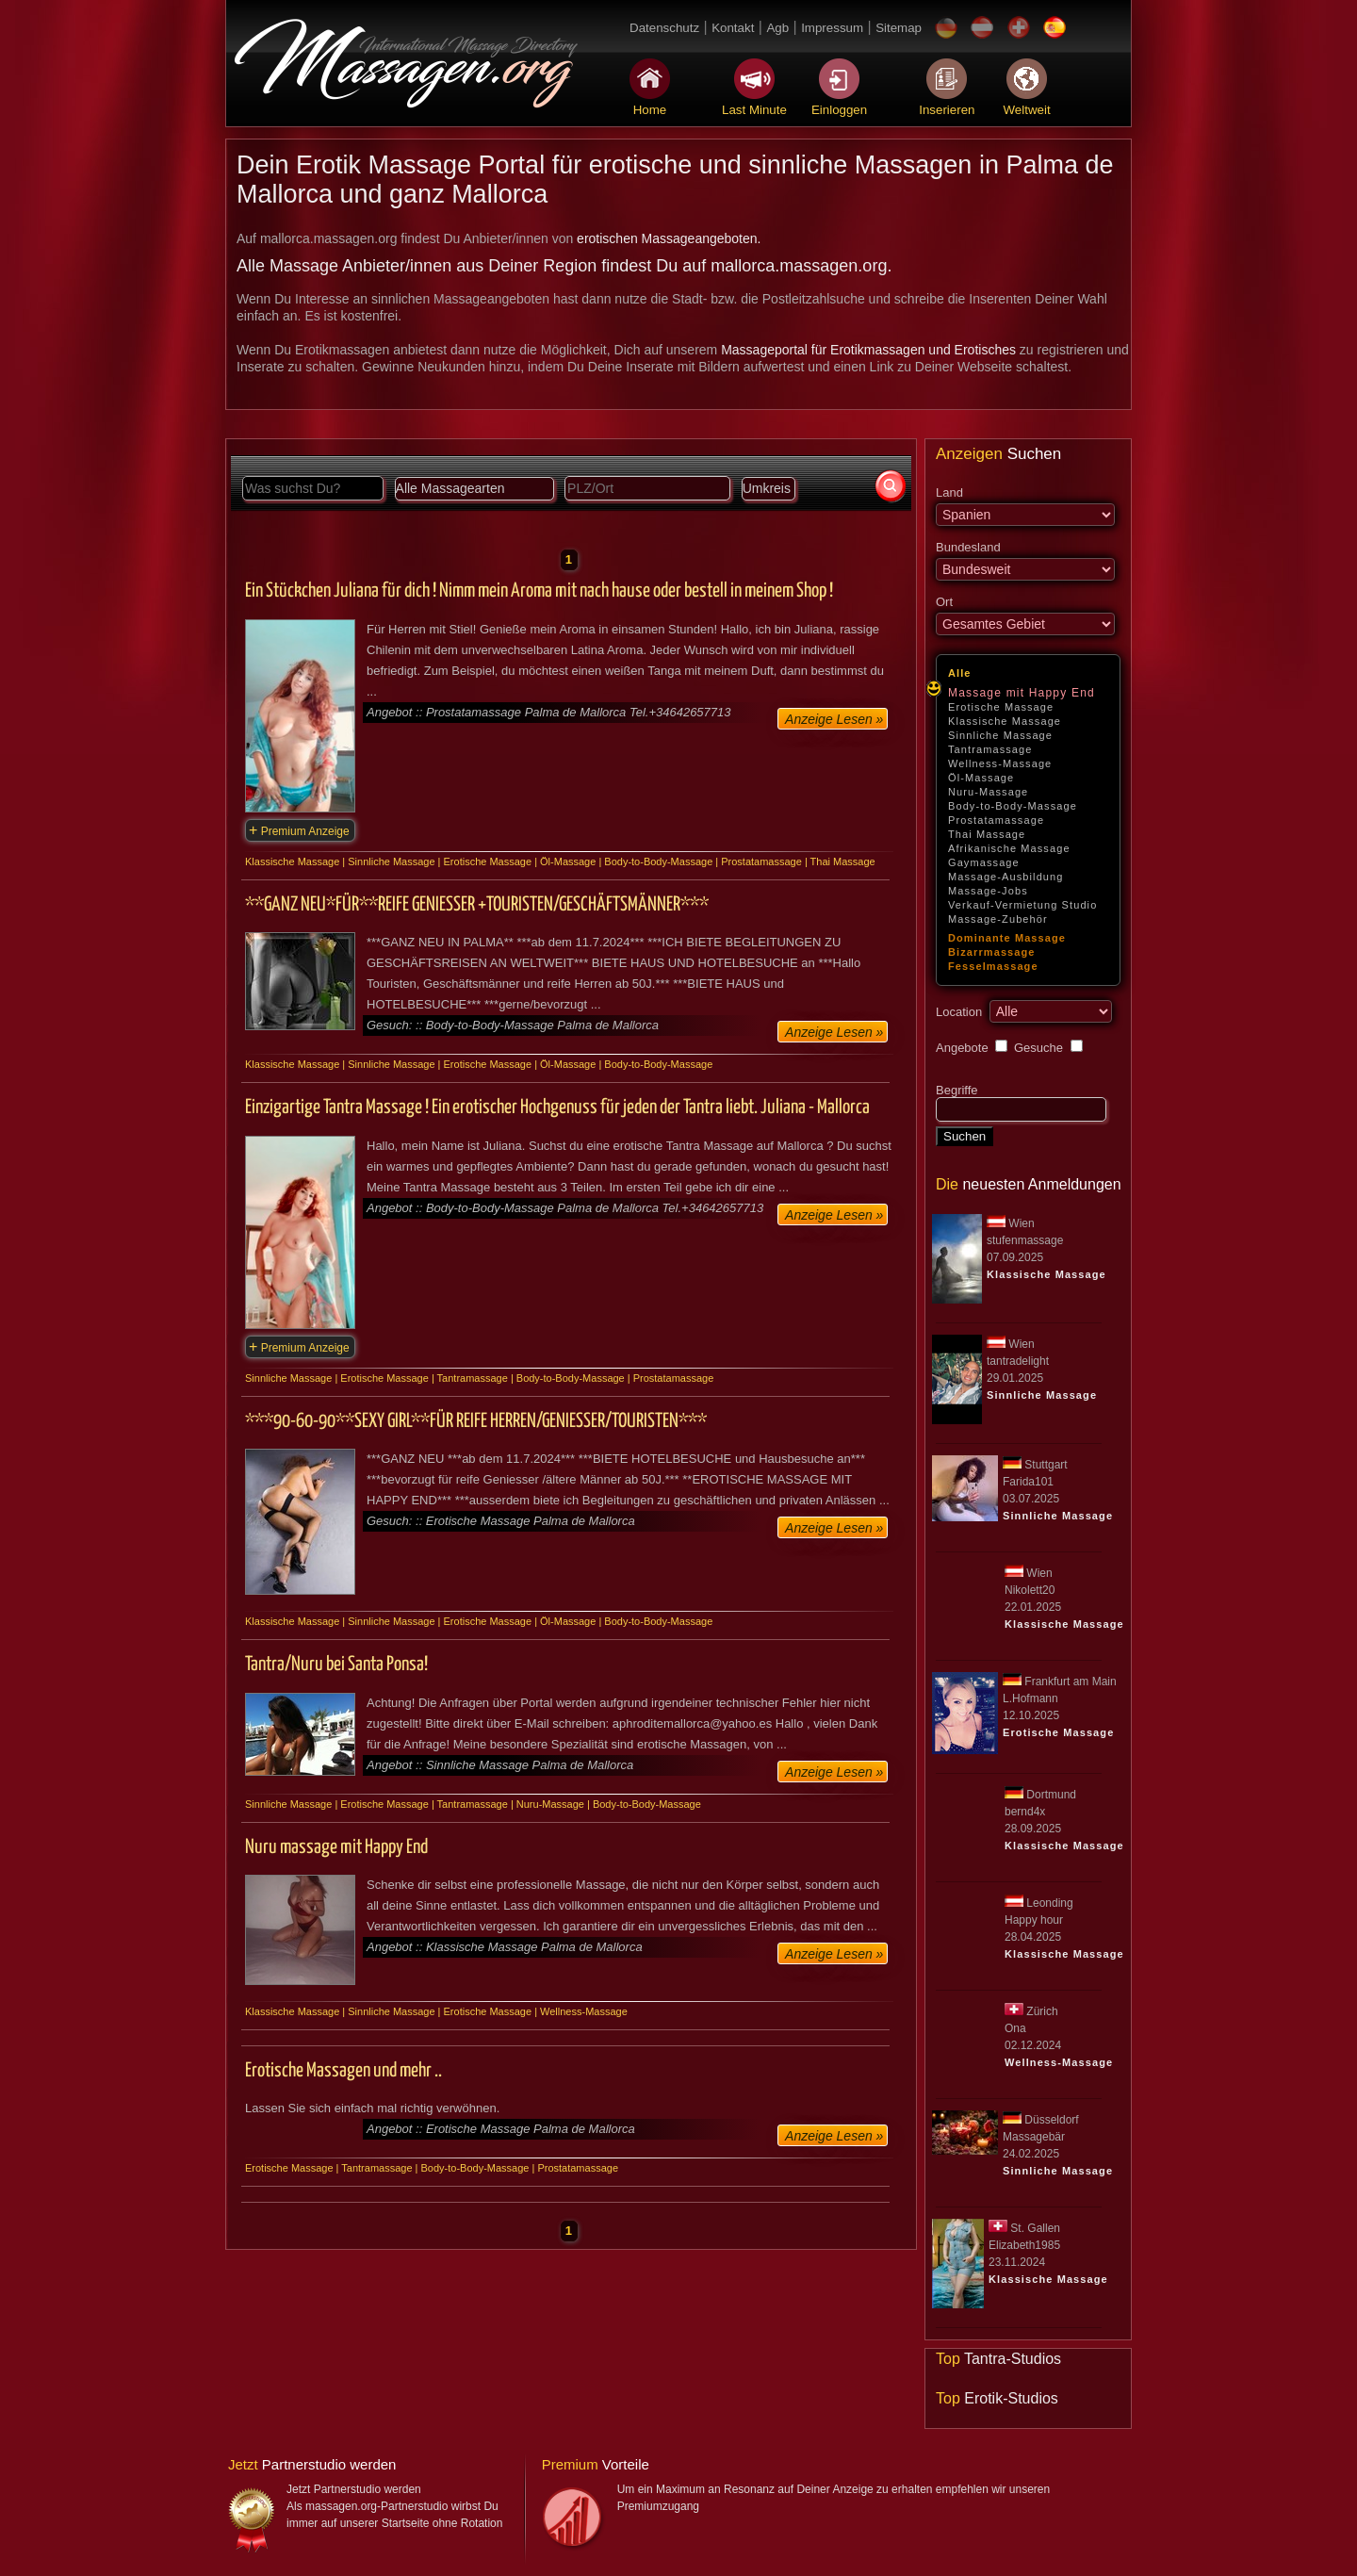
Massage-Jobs (988, 890)
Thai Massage (986, 834)
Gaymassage (984, 862)
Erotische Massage (1001, 707)
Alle (960, 673)
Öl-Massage (981, 777)
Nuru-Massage (988, 791)
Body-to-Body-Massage (1012, 806)
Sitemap (898, 28)
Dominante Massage (1007, 937)
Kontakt (732, 28)
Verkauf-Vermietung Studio (1022, 905)
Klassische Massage (1004, 721)
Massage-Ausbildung (1006, 876)
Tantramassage (990, 749)
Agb (777, 28)
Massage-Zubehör (998, 919)
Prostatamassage (996, 820)
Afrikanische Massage (1009, 848)
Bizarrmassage (992, 952)
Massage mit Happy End (1021, 692)
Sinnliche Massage (1000, 735)
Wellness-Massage (1000, 763)
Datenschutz (664, 28)
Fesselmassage (993, 966)
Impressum (832, 28)
